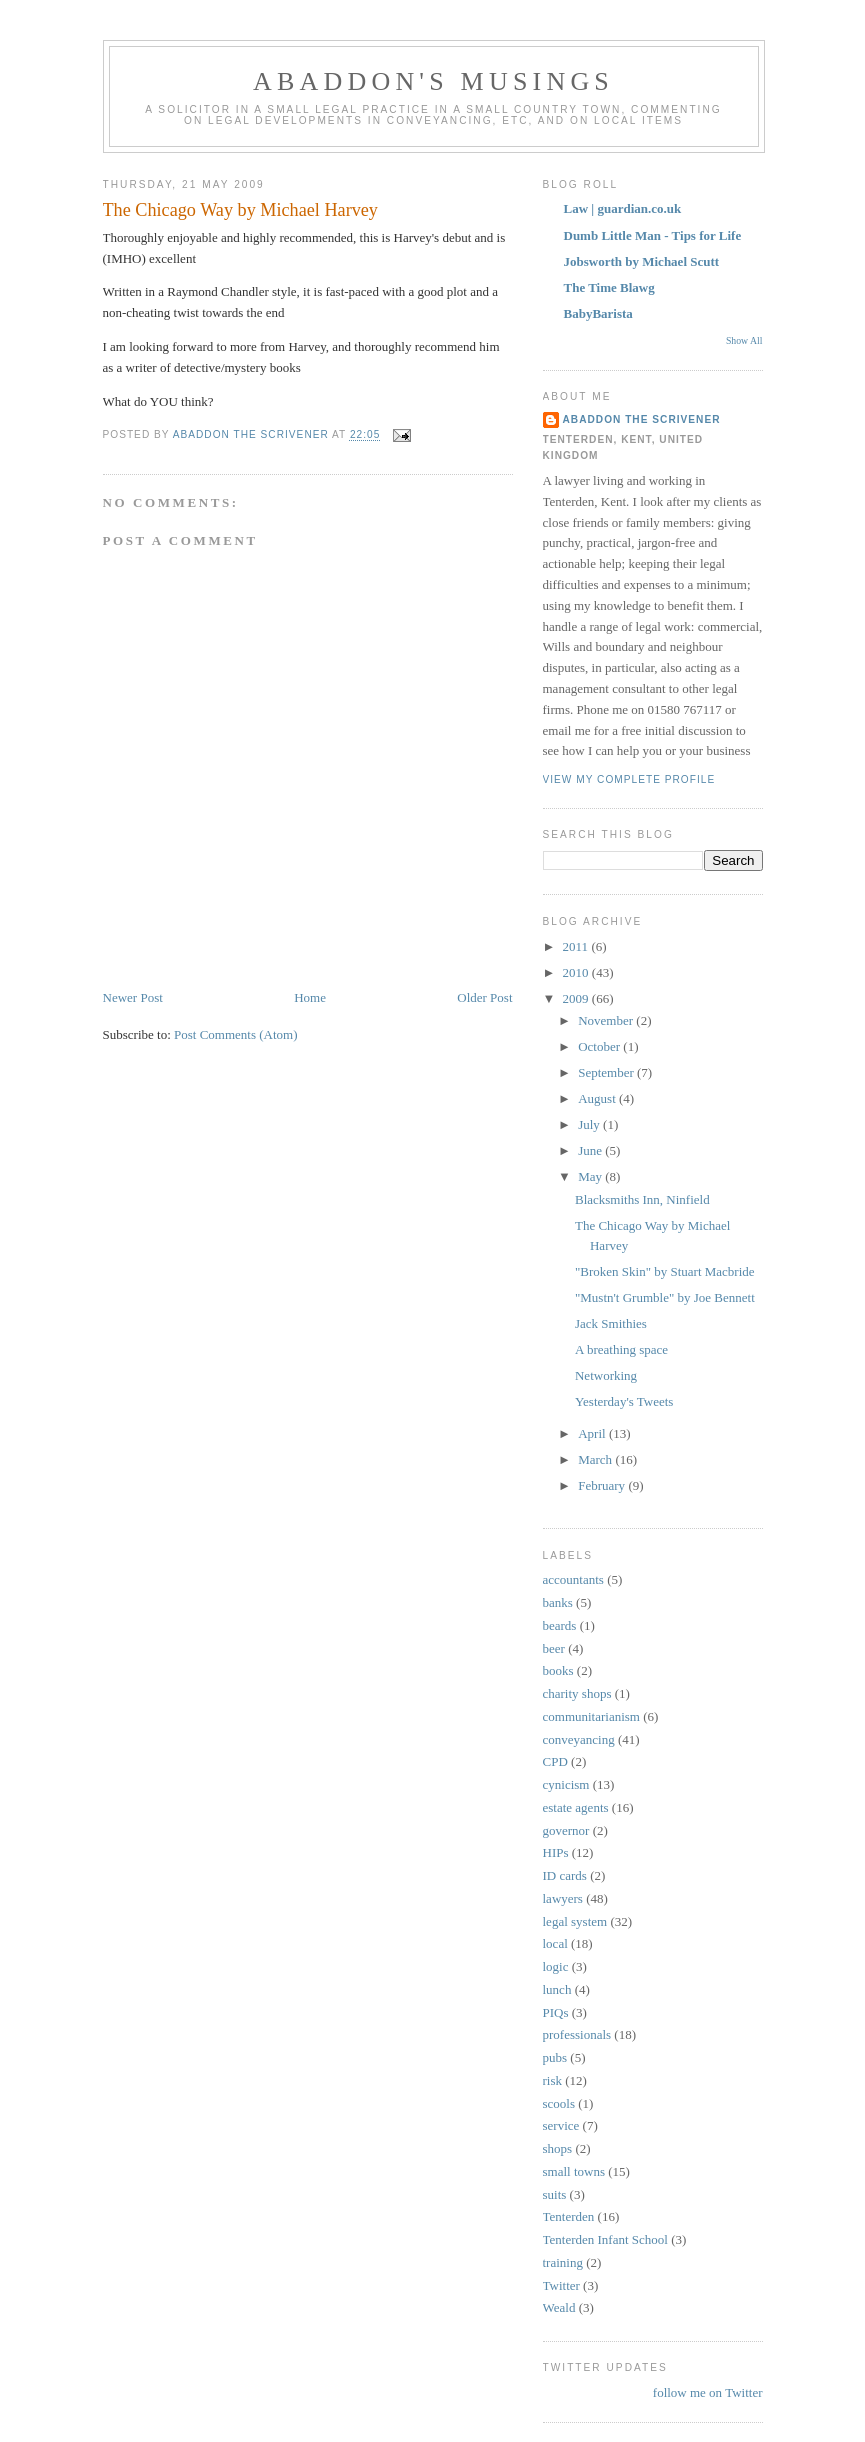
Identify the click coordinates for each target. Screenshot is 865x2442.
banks (558, 1602)
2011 (577, 946)
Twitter (561, 2285)
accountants (573, 1579)
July (590, 1124)
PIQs (556, 2012)
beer (554, 1648)
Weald (559, 2307)
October (600, 1046)
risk (553, 2080)
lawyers (563, 1898)
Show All (744, 340)
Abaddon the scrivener (642, 419)
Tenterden (569, 2216)
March (596, 1459)
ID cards (565, 1875)
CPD (555, 1761)
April (593, 1433)
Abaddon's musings (433, 81)
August (598, 1098)
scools (559, 2103)
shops (558, 2148)
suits (555, 2194)
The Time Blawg (609, 287)
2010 (577, 972)
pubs (555, 2057)
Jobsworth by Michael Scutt (642, 261)
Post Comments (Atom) (236, 1034)
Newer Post (133, 997)
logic (556, 1966)
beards (560, 1625)
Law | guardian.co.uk (623, 208)
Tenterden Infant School (605, 2239)
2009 (577, 998)
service (561, 2125)
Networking (606, 1375)
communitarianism (591, 1716)
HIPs (556, 1852)
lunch (557, 1989)
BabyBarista (598, 313)
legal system (575, 1921)
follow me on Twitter (708, 2392)
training (563, 2262)
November (607, 1020)
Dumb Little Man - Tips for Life (653, 235)
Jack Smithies (611, 1323)
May (591, 1176)
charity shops (577, 1693)
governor (566, 1830)
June (591, 1150)
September (607, 1072)
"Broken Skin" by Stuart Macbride (665, 1271)
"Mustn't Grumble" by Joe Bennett (665, 1297)
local (555, 1943)
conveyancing (579, 1739)
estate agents (576, 1807)
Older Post (484, 997)
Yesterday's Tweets (624, 1401)
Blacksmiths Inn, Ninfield (642, 1199)
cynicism (566, 1784)
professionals (577, 2034)
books (558, 1670)
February (603, 1485)
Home (310, 997)
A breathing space (621, 1349)
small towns (574, 2171)
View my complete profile (629, 779)
